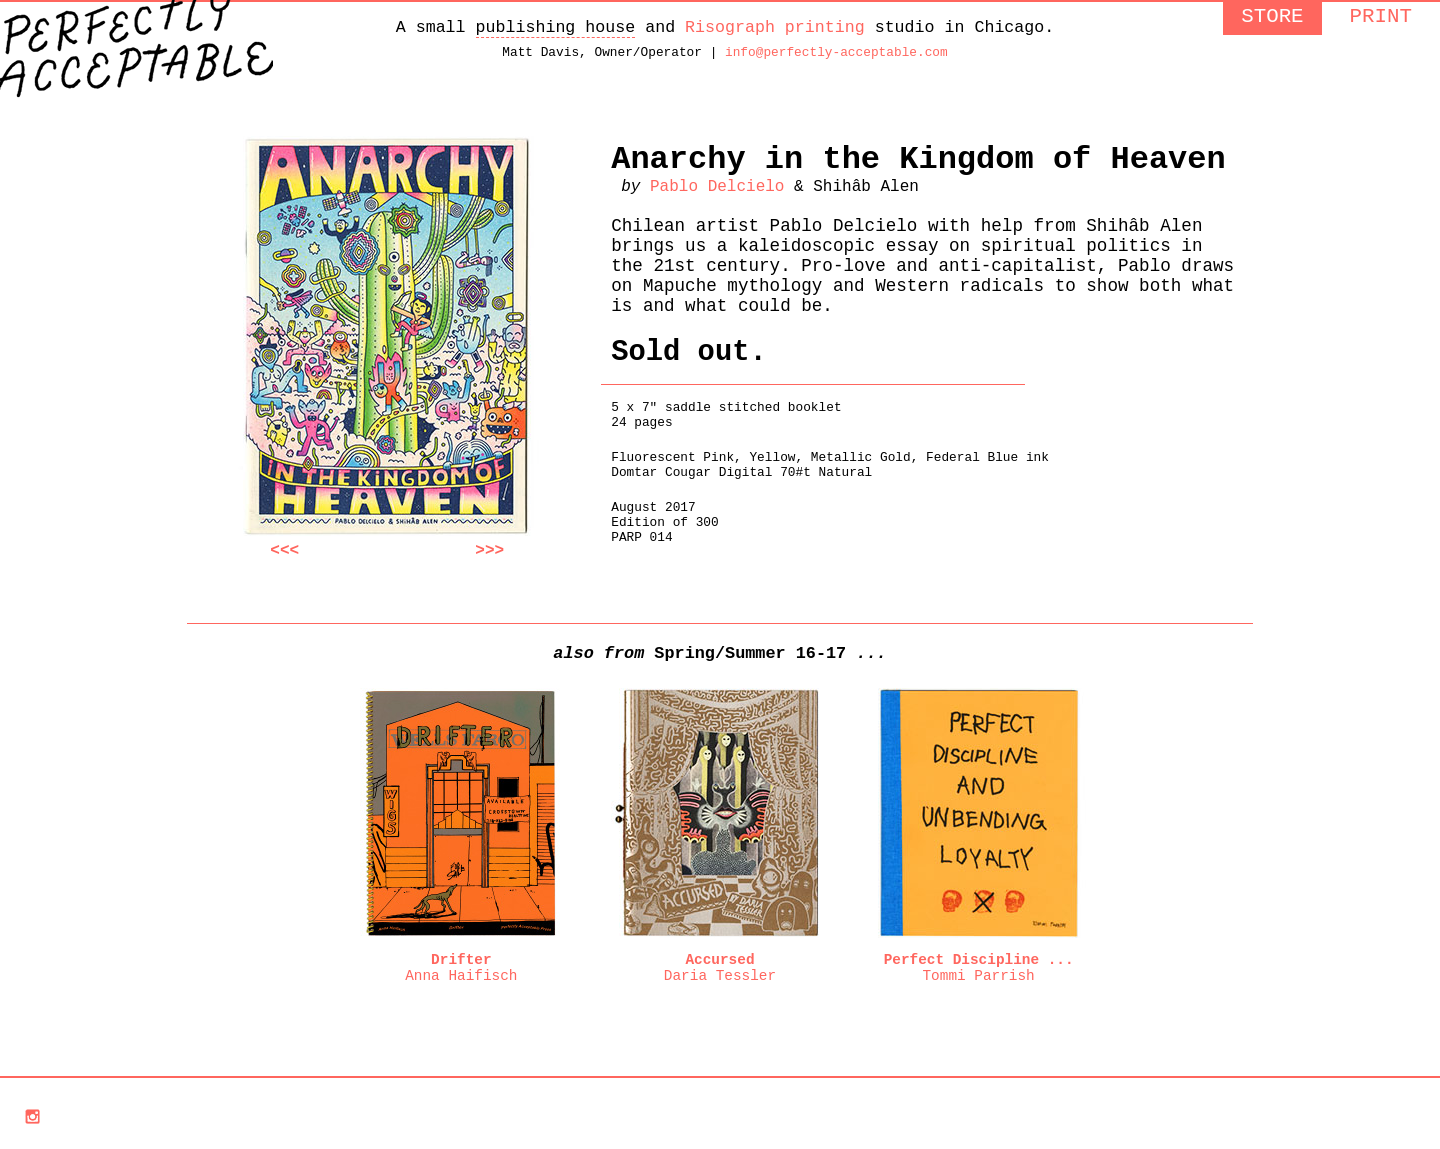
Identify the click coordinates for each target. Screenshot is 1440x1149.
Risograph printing (775, 29)
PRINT (1381, 19)
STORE (1272, 19)
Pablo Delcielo (717, 202)
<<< (284, 560)
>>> (489, 560)
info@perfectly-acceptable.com (836, 58)
